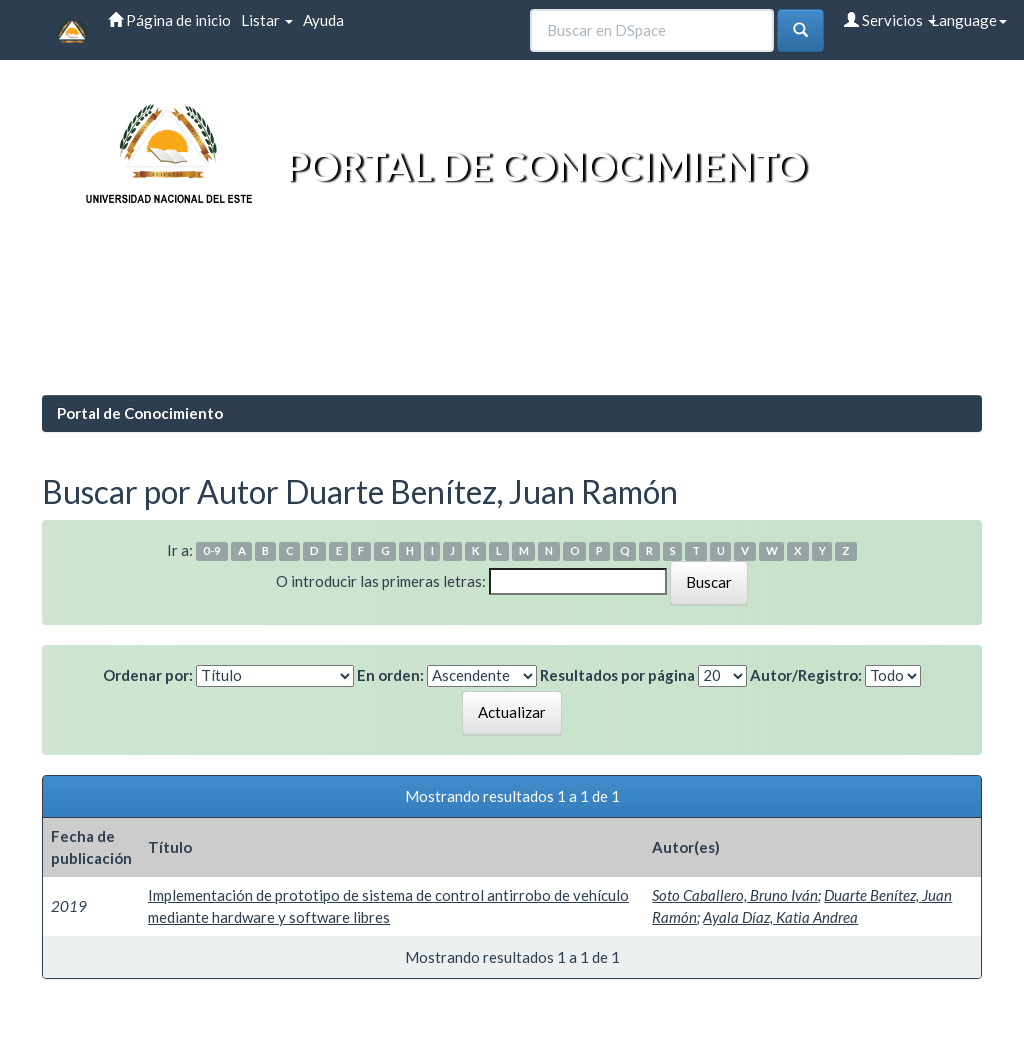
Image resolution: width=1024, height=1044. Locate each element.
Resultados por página (617, 675)
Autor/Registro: (806, 675)
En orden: (390, 675)
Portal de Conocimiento (140, 413)
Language (969, 20)
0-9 (212, 551)
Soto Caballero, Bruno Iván (735, 895)
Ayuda (323, 20)
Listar (267, 20)
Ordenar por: (148, 675)
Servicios (890, 20)
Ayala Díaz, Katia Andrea (780, 917)
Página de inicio (169, 20)
